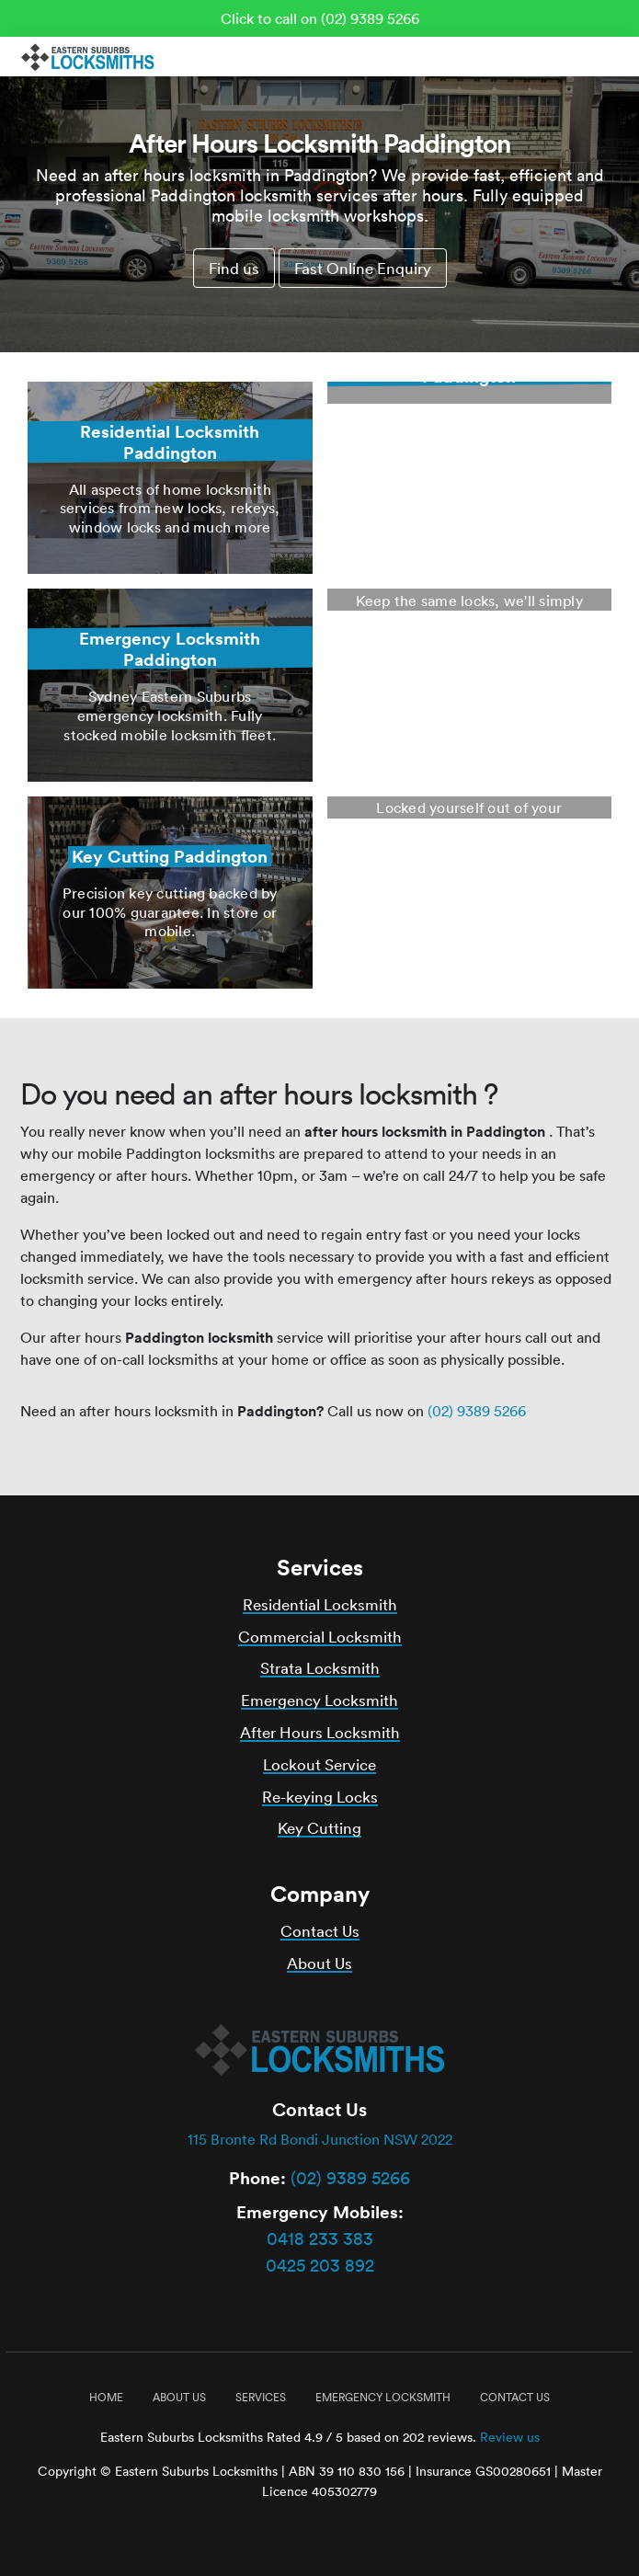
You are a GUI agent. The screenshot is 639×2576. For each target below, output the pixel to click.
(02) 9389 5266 (477, 1411)
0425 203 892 (320, 2265)
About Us (319, 1963)
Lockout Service (319, 1764)
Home (106, 2397)
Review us (510, 2437)
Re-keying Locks (320, 1796)
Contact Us (319, 1931)
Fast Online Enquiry (362, 268)
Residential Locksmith (320, 1604)
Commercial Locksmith (320, 1636)
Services (260, 2397)
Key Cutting (319, 1828)
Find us (234, 268)
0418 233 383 (320, 2238)
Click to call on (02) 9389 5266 (320, 18)
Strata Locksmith (320, 1667)
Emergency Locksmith (319, 1700)
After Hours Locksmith (320, 1732)
